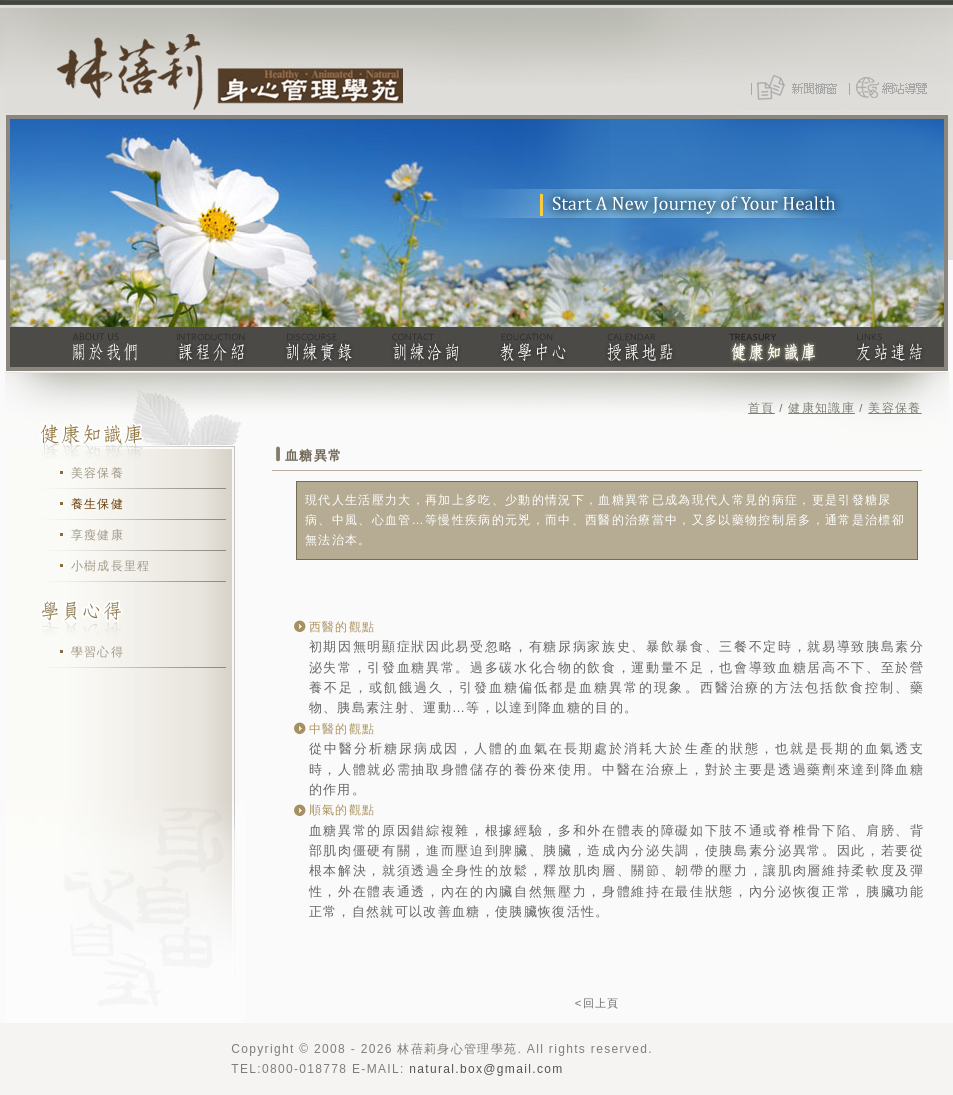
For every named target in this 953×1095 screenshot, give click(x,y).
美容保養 (97, 473)
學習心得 (97, 652)
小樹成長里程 (111, 566)
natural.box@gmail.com (486, 1069)
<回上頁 (597, 1003)
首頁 (761, 408)
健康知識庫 (821, 408)
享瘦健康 (97, 535)
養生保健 (97, 504)
